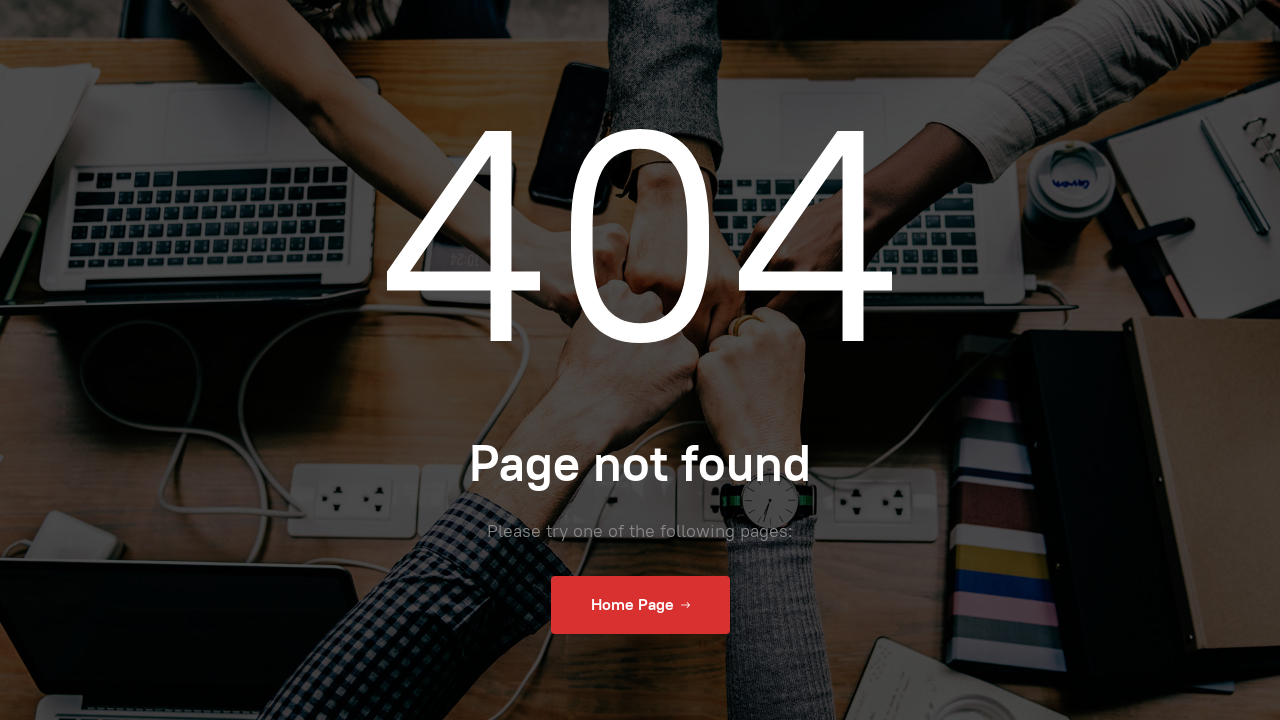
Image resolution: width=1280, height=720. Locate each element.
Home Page (640, 605)
